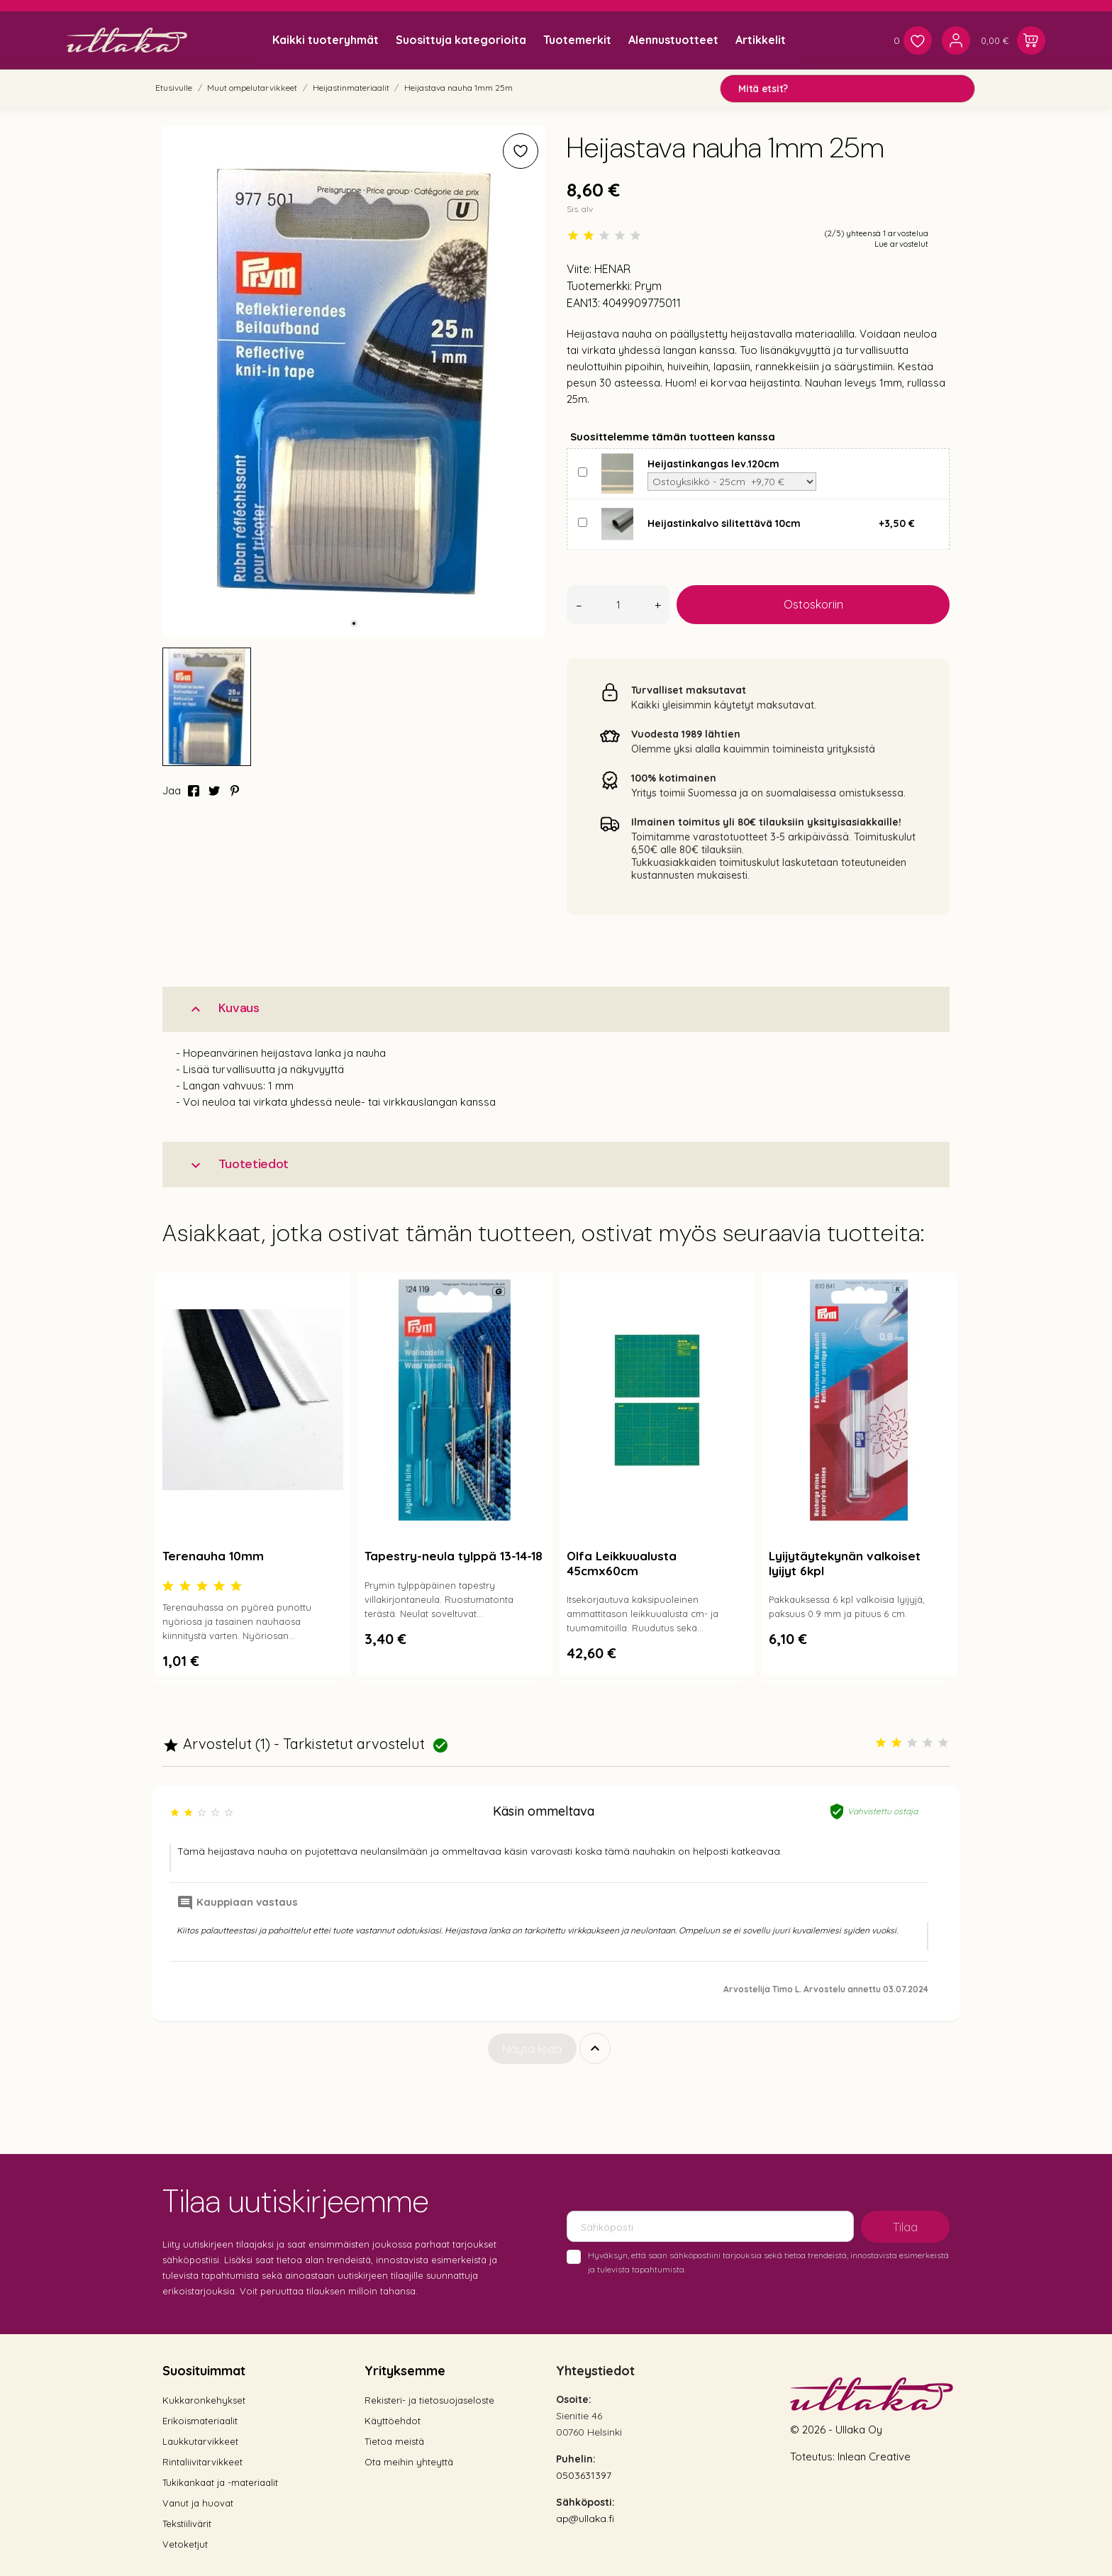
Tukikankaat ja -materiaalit (220, 2482)
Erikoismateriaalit (200, 2420)
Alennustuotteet (673, 40)
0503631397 (583, 2475)
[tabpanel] (353, 381)
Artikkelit (760, 40)
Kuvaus (223, 1008)
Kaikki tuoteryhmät (325, 40)
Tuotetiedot (238, 1164)
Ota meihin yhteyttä (409, 2461)
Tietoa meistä (394, 2441)
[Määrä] (618, 604)
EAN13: (583, 303)
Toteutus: (814, 2456)
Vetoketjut (185, 2544)
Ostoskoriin (813, 604)
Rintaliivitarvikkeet (202, 2461)
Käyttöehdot (393, 2420)
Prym (648, 286)
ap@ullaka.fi (585, 2518)
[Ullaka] (127, 40)
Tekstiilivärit (186, 2523)
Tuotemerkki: (599, 286)
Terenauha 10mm (213, 1555)
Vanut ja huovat (197, 2503)
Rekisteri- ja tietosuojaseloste (429, 2400)
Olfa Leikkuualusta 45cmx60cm (622, 1562)
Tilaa (905, 2227)
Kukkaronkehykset (203, 2400)
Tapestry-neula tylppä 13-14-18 (454, 1555)
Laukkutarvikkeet (200, 2441)
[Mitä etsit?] (847, 88)
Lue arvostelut (901, 244)
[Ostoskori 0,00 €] (1013, 40)
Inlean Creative (874, 2456)
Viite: (579, 269)
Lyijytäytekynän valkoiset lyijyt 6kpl (845, 1562)
